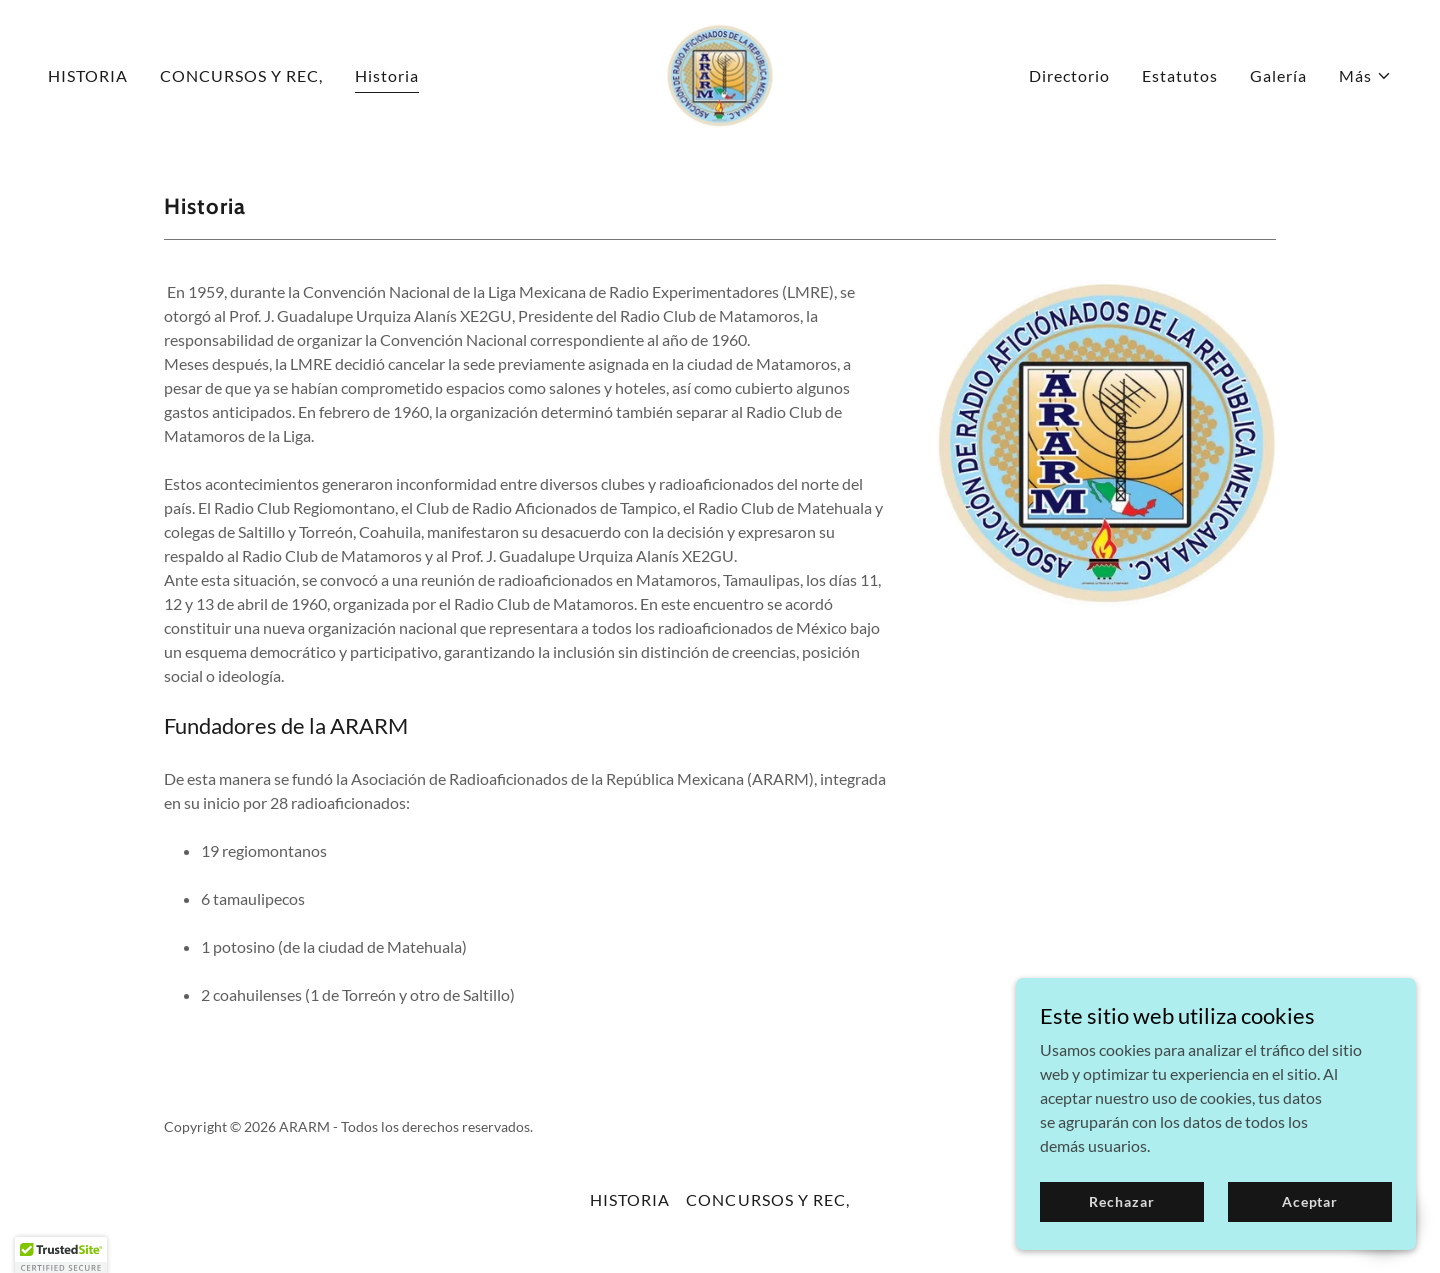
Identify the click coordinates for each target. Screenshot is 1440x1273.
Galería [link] (1278, 75)
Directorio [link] (1069, 75)
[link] (719, 73)
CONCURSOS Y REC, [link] (241, 75)
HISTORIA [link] (88, 75)
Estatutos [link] (1180, 75)
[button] (1365, 76)
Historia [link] (387, 75)
